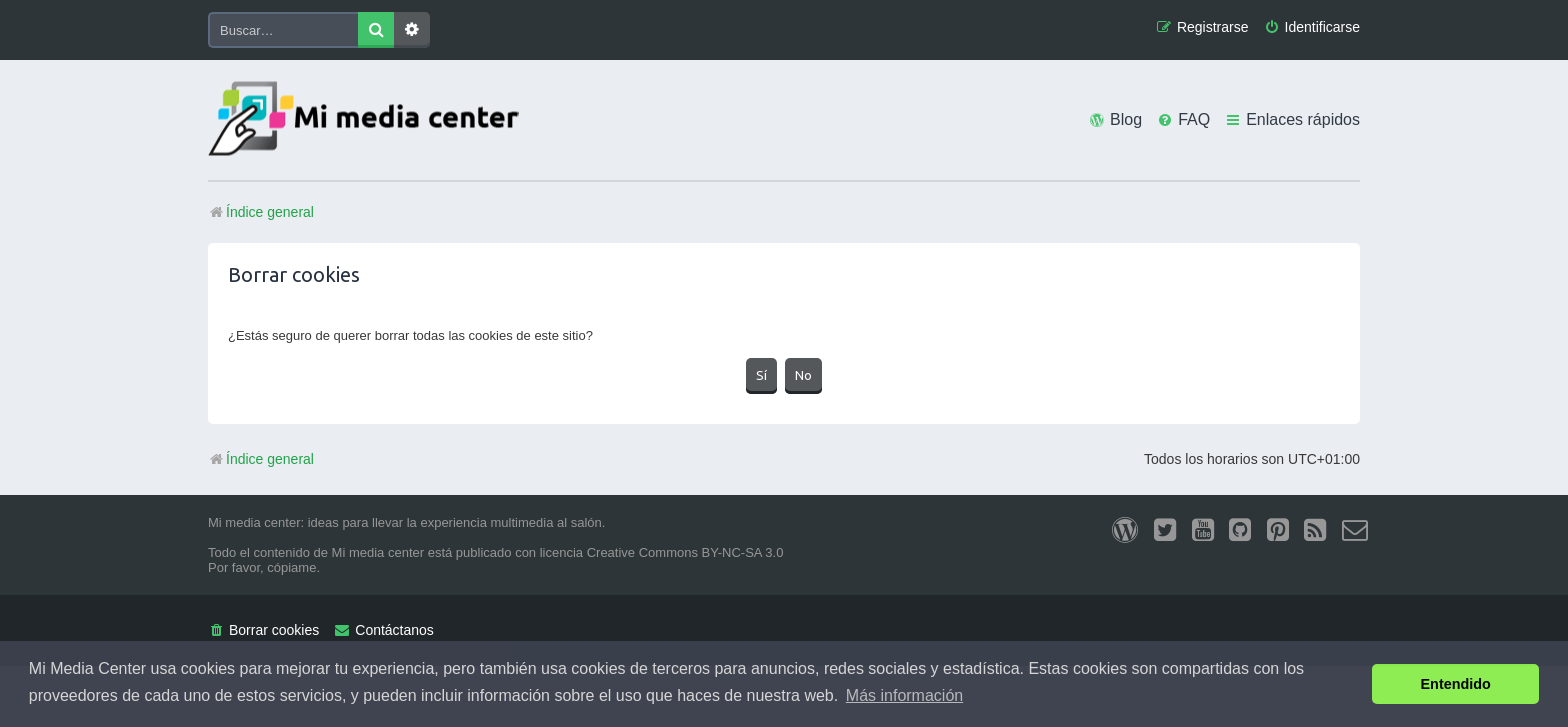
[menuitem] (1312, 27)
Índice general (261, 459)
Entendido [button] (1456, 684)
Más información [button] (904, 695)
